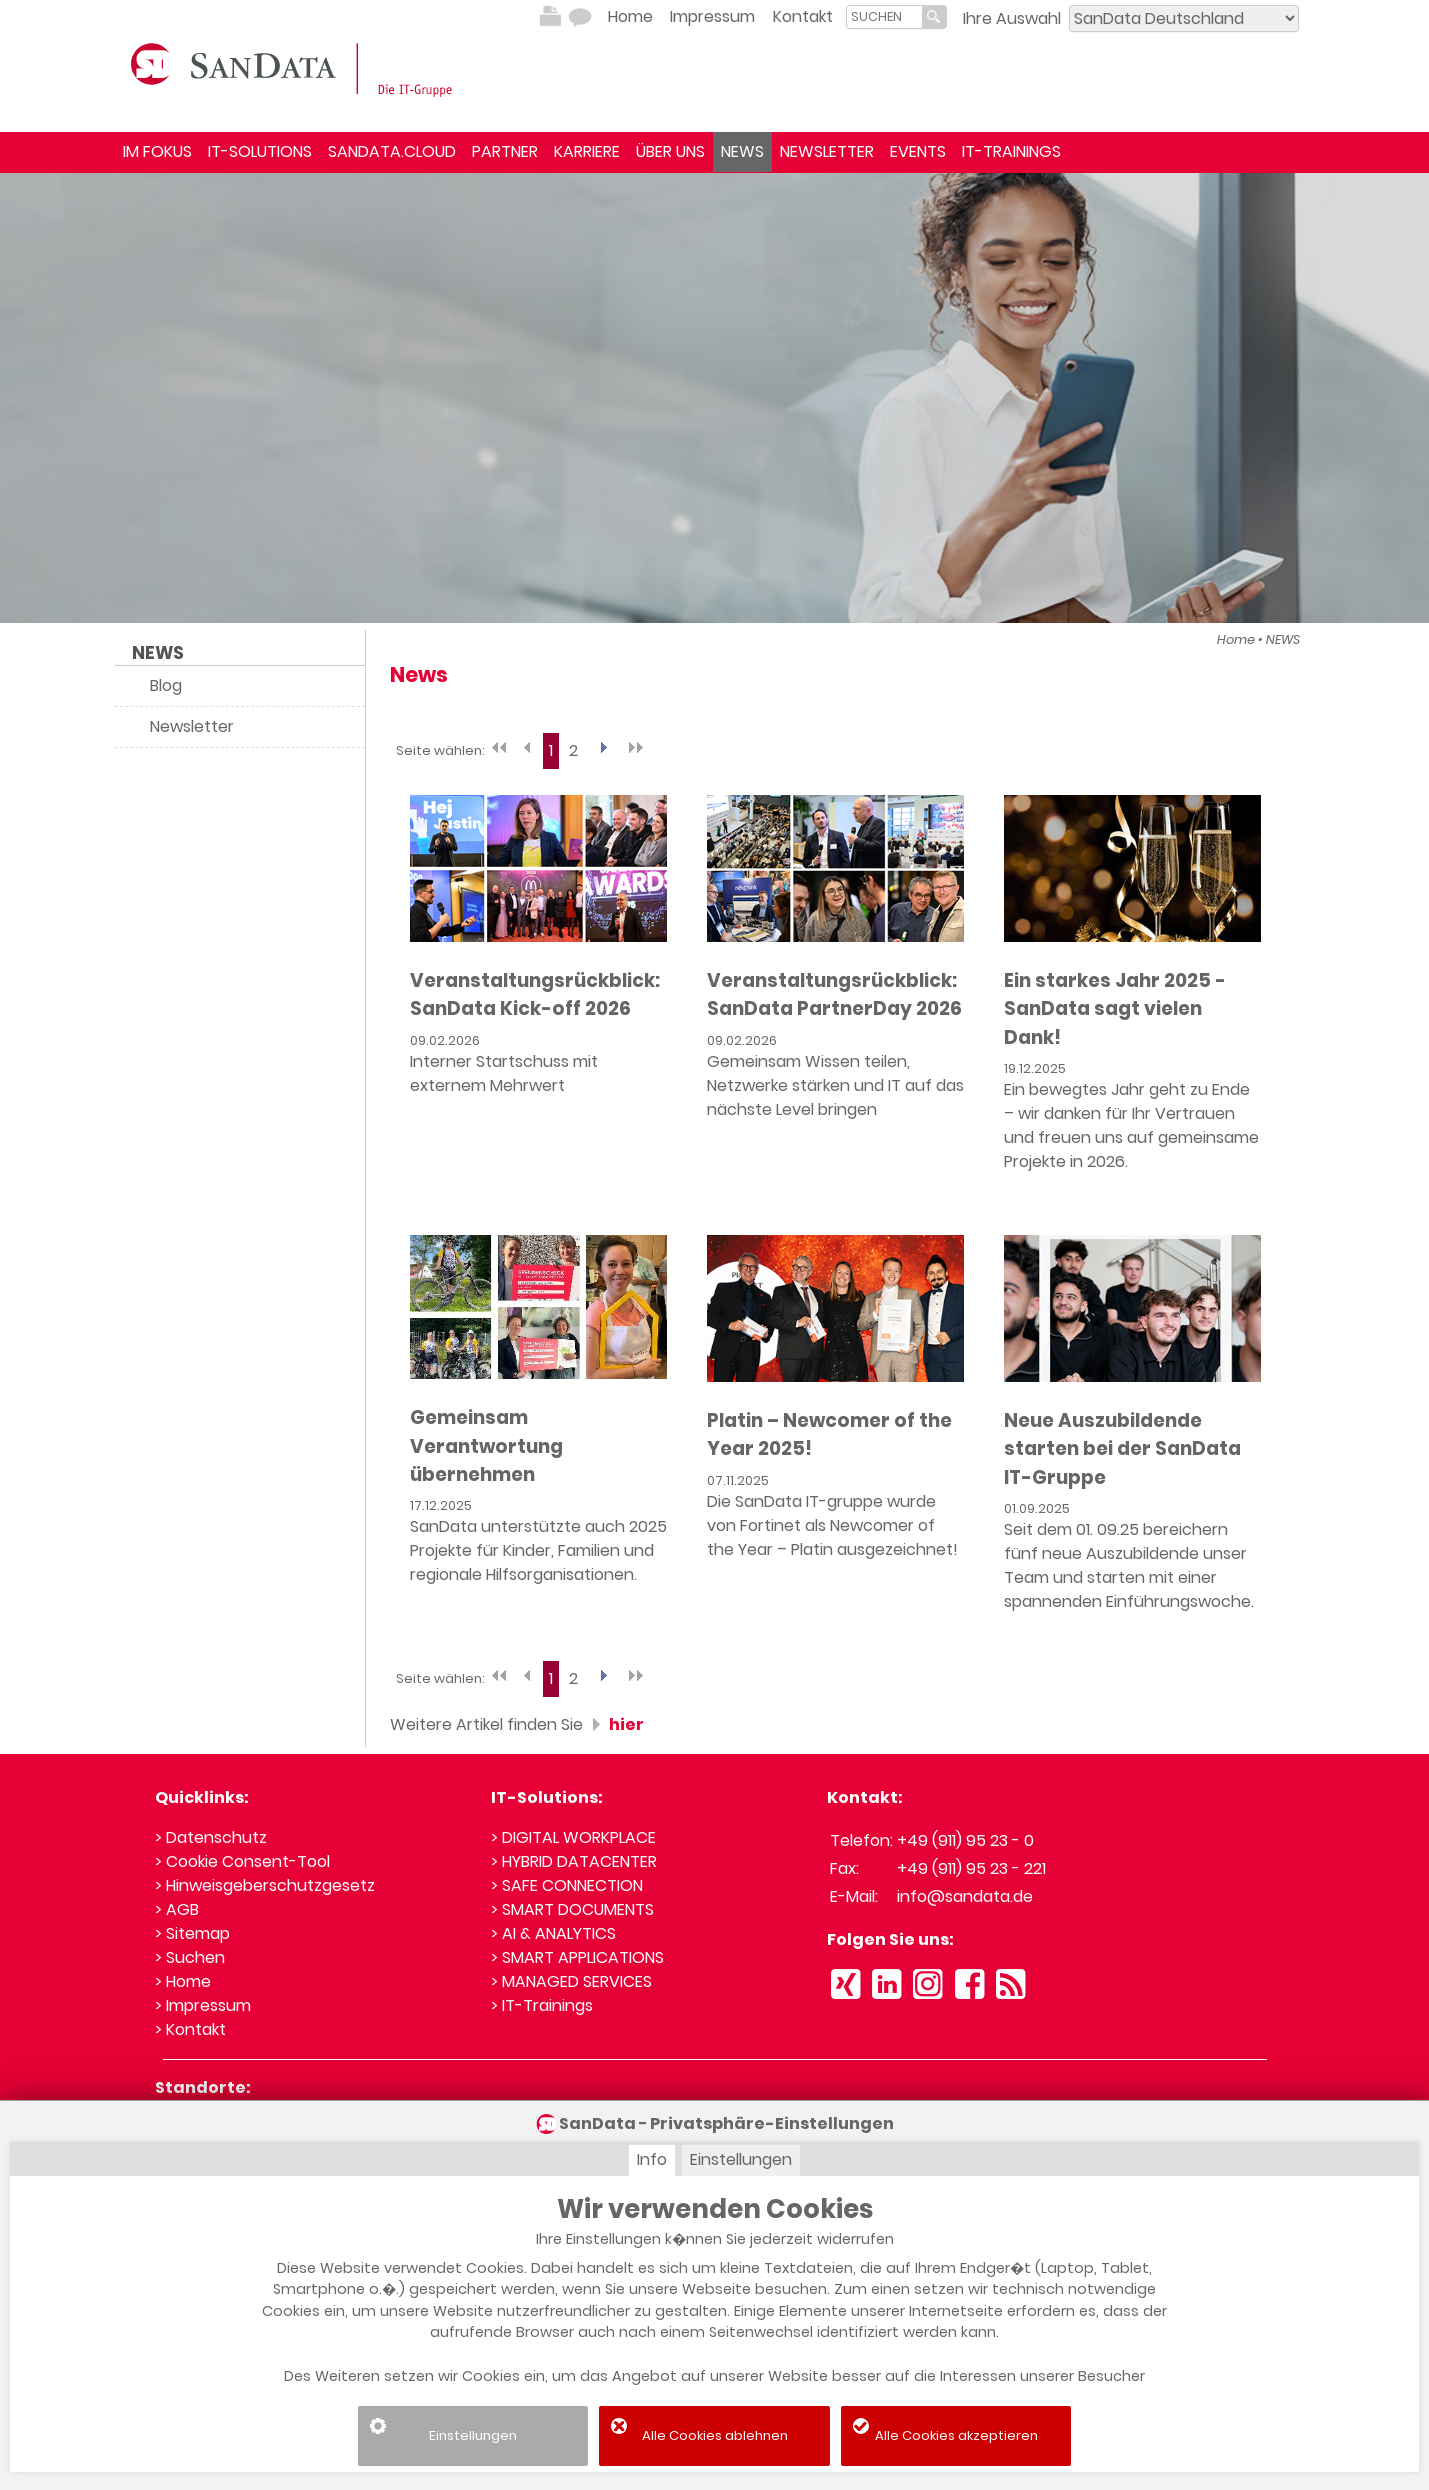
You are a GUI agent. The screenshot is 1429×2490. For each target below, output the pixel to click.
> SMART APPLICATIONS (577, 1957)
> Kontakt (190, 2029)
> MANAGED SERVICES (571, 1981)
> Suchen (190, 1957)
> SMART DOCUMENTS (572, 1909)
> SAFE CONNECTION (567, 1885)
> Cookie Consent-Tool (242, 1861)
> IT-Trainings (542, 2005)
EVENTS (918, 151)
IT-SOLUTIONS (260, 151)
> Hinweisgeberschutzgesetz (265, 1885)
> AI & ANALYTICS (553, 1933)
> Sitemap (192, 1933)
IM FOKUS (157, 151)
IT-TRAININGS (1011, 151)
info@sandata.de (965, 1896)
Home (630, 16)
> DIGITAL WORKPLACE (573, 1837)
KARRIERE (587, 151)
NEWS (742, 151)
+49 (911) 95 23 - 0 (965, 1840)
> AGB (177, 1909)
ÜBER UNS (670, 151)
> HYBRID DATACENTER (574, 1861)
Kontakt (803, 16)
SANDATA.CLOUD (392, 151)
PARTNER (505, 151)
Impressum (712, 16)
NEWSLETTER (827, 151)
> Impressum (203, 2005)
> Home (183, 1981)
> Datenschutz (211, 1837)
